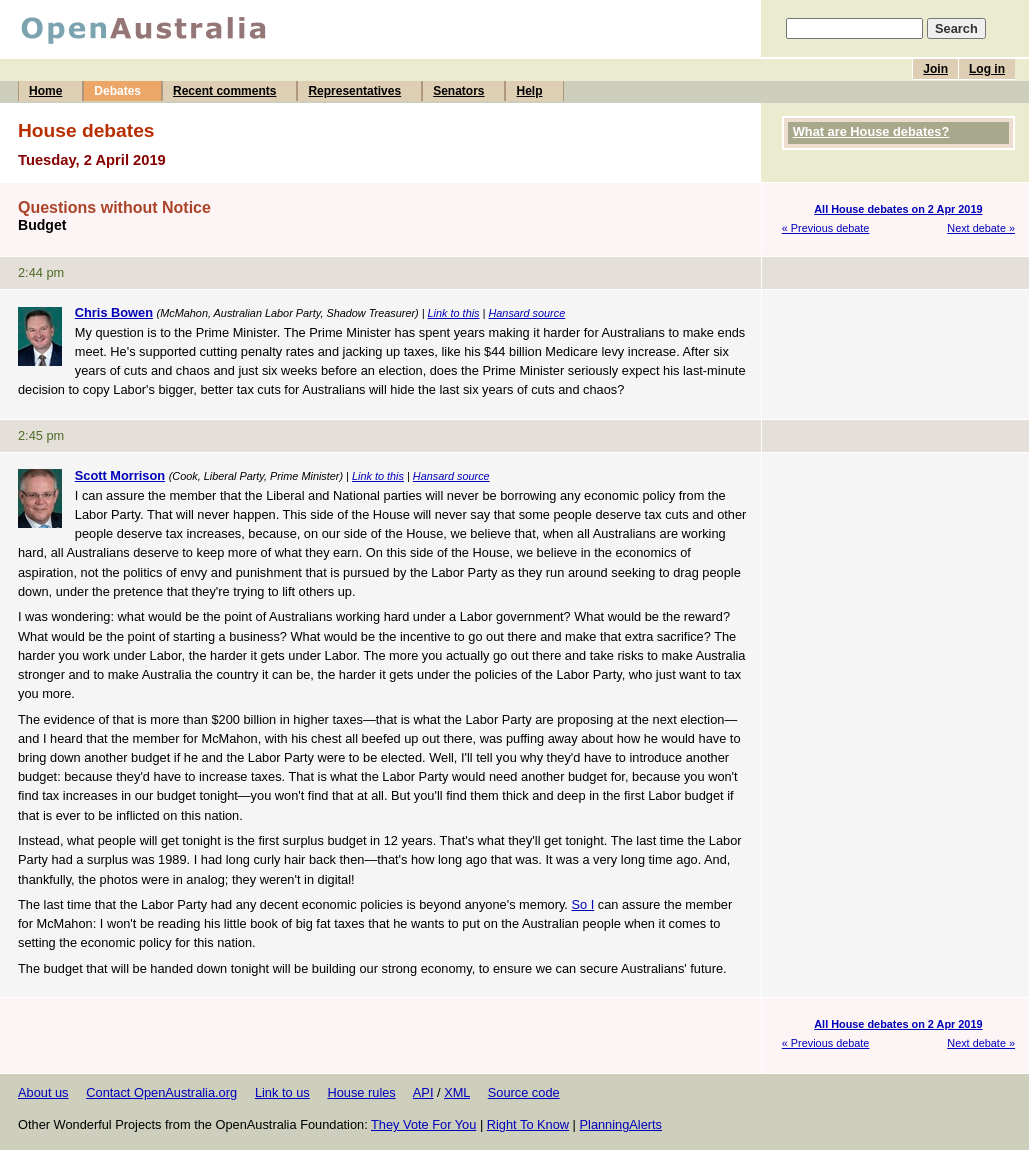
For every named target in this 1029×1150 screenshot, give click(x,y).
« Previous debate (826, 228)
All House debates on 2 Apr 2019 (898, 209)
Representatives (354, 91)
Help (529, 91)
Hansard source (526, 313)
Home (45, 91)
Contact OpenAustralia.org (161, 1092)
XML (457, 1092)
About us (43, 1092)
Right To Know (528, 1124)
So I (582, 904)
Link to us (282, 1092)
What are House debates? (871, 131)
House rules (361, 1092)
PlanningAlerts (621, 1124)
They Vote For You (423, 1124)
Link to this (454, 313)
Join (935, 69)
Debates (117, 91)
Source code (524, 1092)
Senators (458, 91)
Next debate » (981, 228)
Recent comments (224, 91)
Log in (987, 69)
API (423, 1092)
